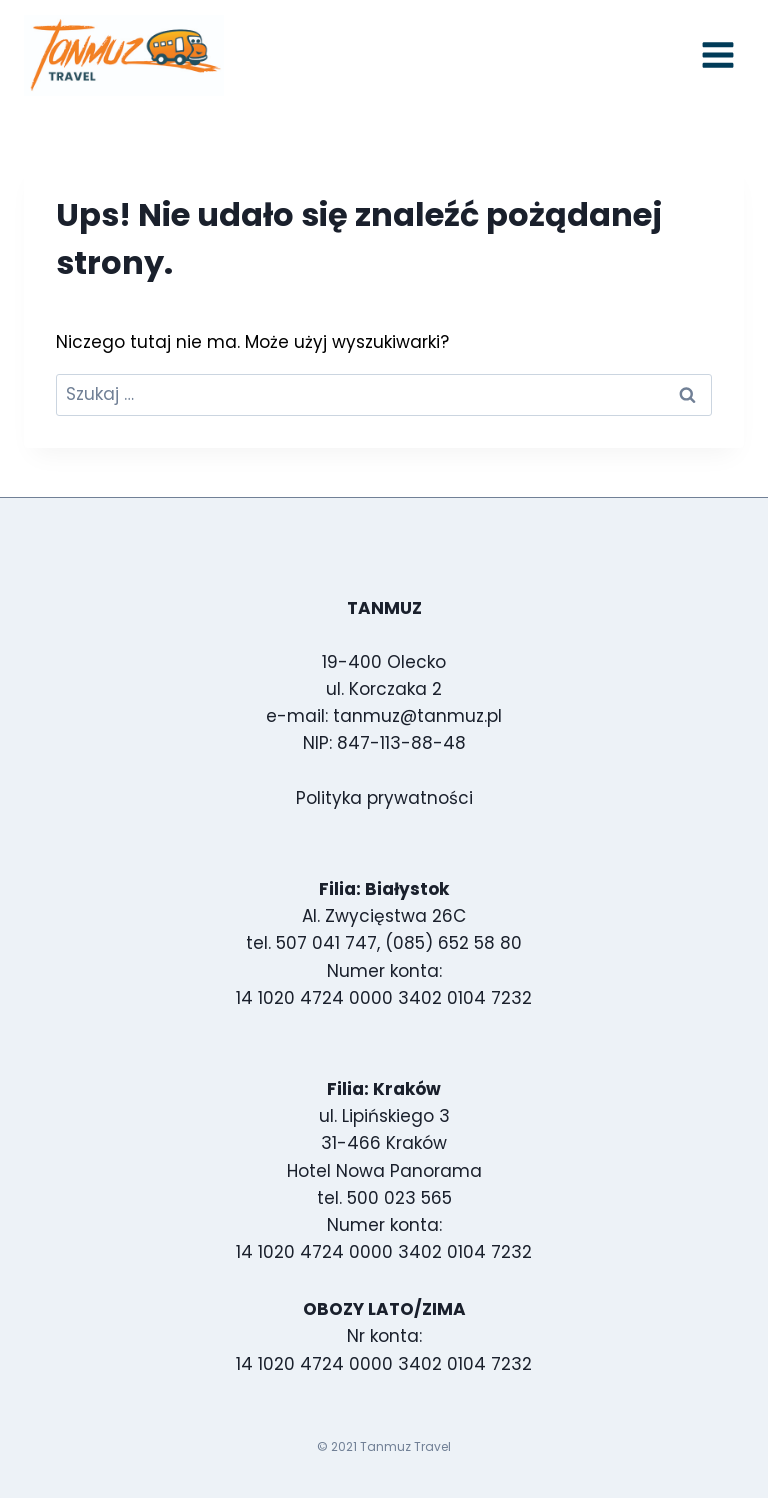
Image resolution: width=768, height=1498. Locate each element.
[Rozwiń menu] (717, 55)
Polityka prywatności (384, 798)
